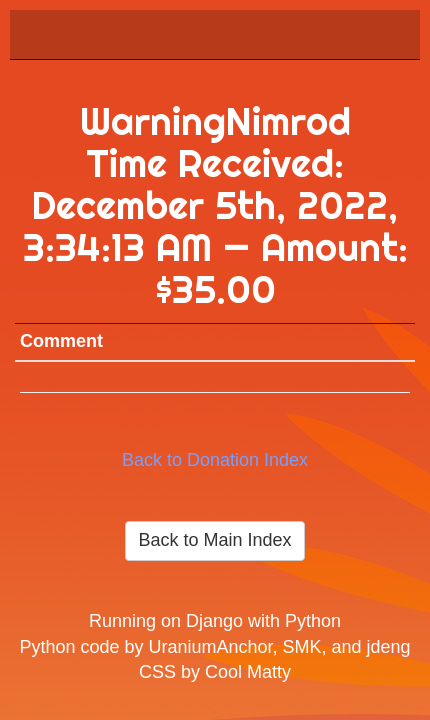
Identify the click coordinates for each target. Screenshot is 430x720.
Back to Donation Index (215, 460)
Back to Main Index (214, 540)
